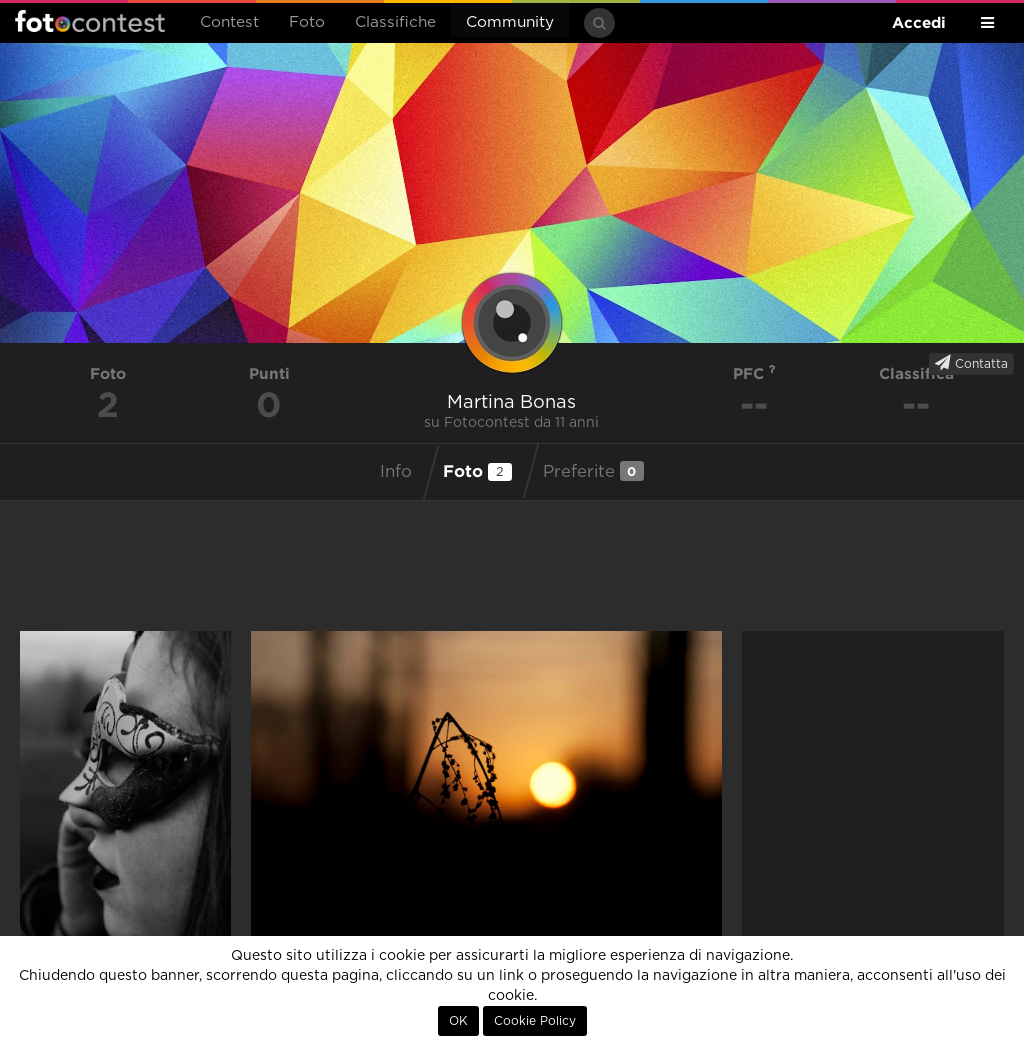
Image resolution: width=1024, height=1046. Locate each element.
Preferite (593, 471)
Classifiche (395, 22)
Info (396, 472)
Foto (307, 22)
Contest (229, 22)
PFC (754, 373)
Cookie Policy (535, 1021)
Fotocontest (90, 21)
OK (458, 1021)
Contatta (971, 363)
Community (510, 22)
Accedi (919, 22)
